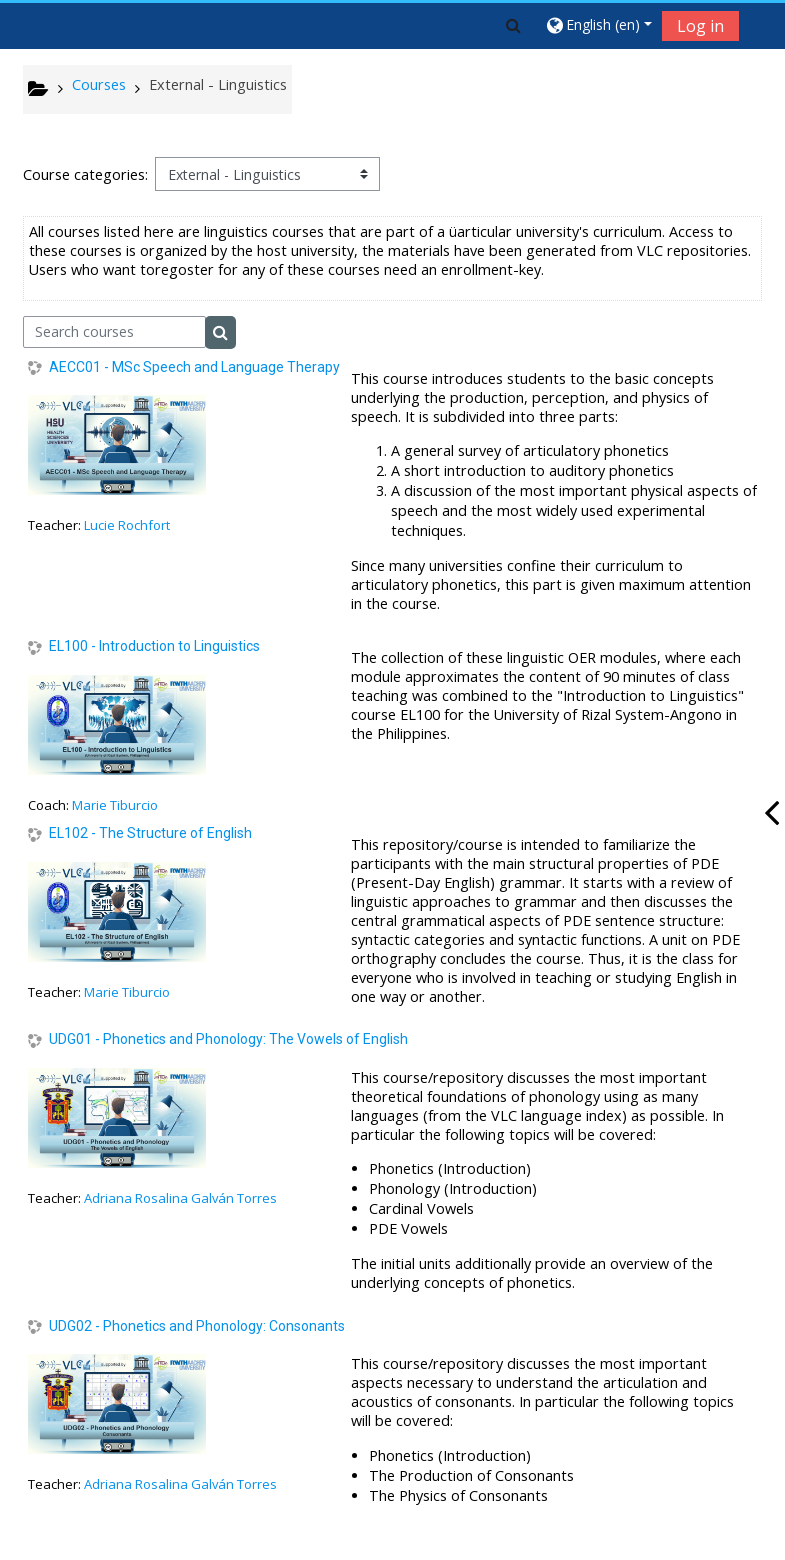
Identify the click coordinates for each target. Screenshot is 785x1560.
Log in (700, 26)
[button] (513, 25)
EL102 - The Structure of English (150, 833)
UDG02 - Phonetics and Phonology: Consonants (197, 1326)
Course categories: (85, 174)
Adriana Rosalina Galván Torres (180, 1198)
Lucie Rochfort (127, 525)
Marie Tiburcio (115, 805)
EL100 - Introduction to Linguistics (154, 646)
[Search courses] (114, 332)
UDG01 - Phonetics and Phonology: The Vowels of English (228, 1039)
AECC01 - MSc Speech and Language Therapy (194, 367)
